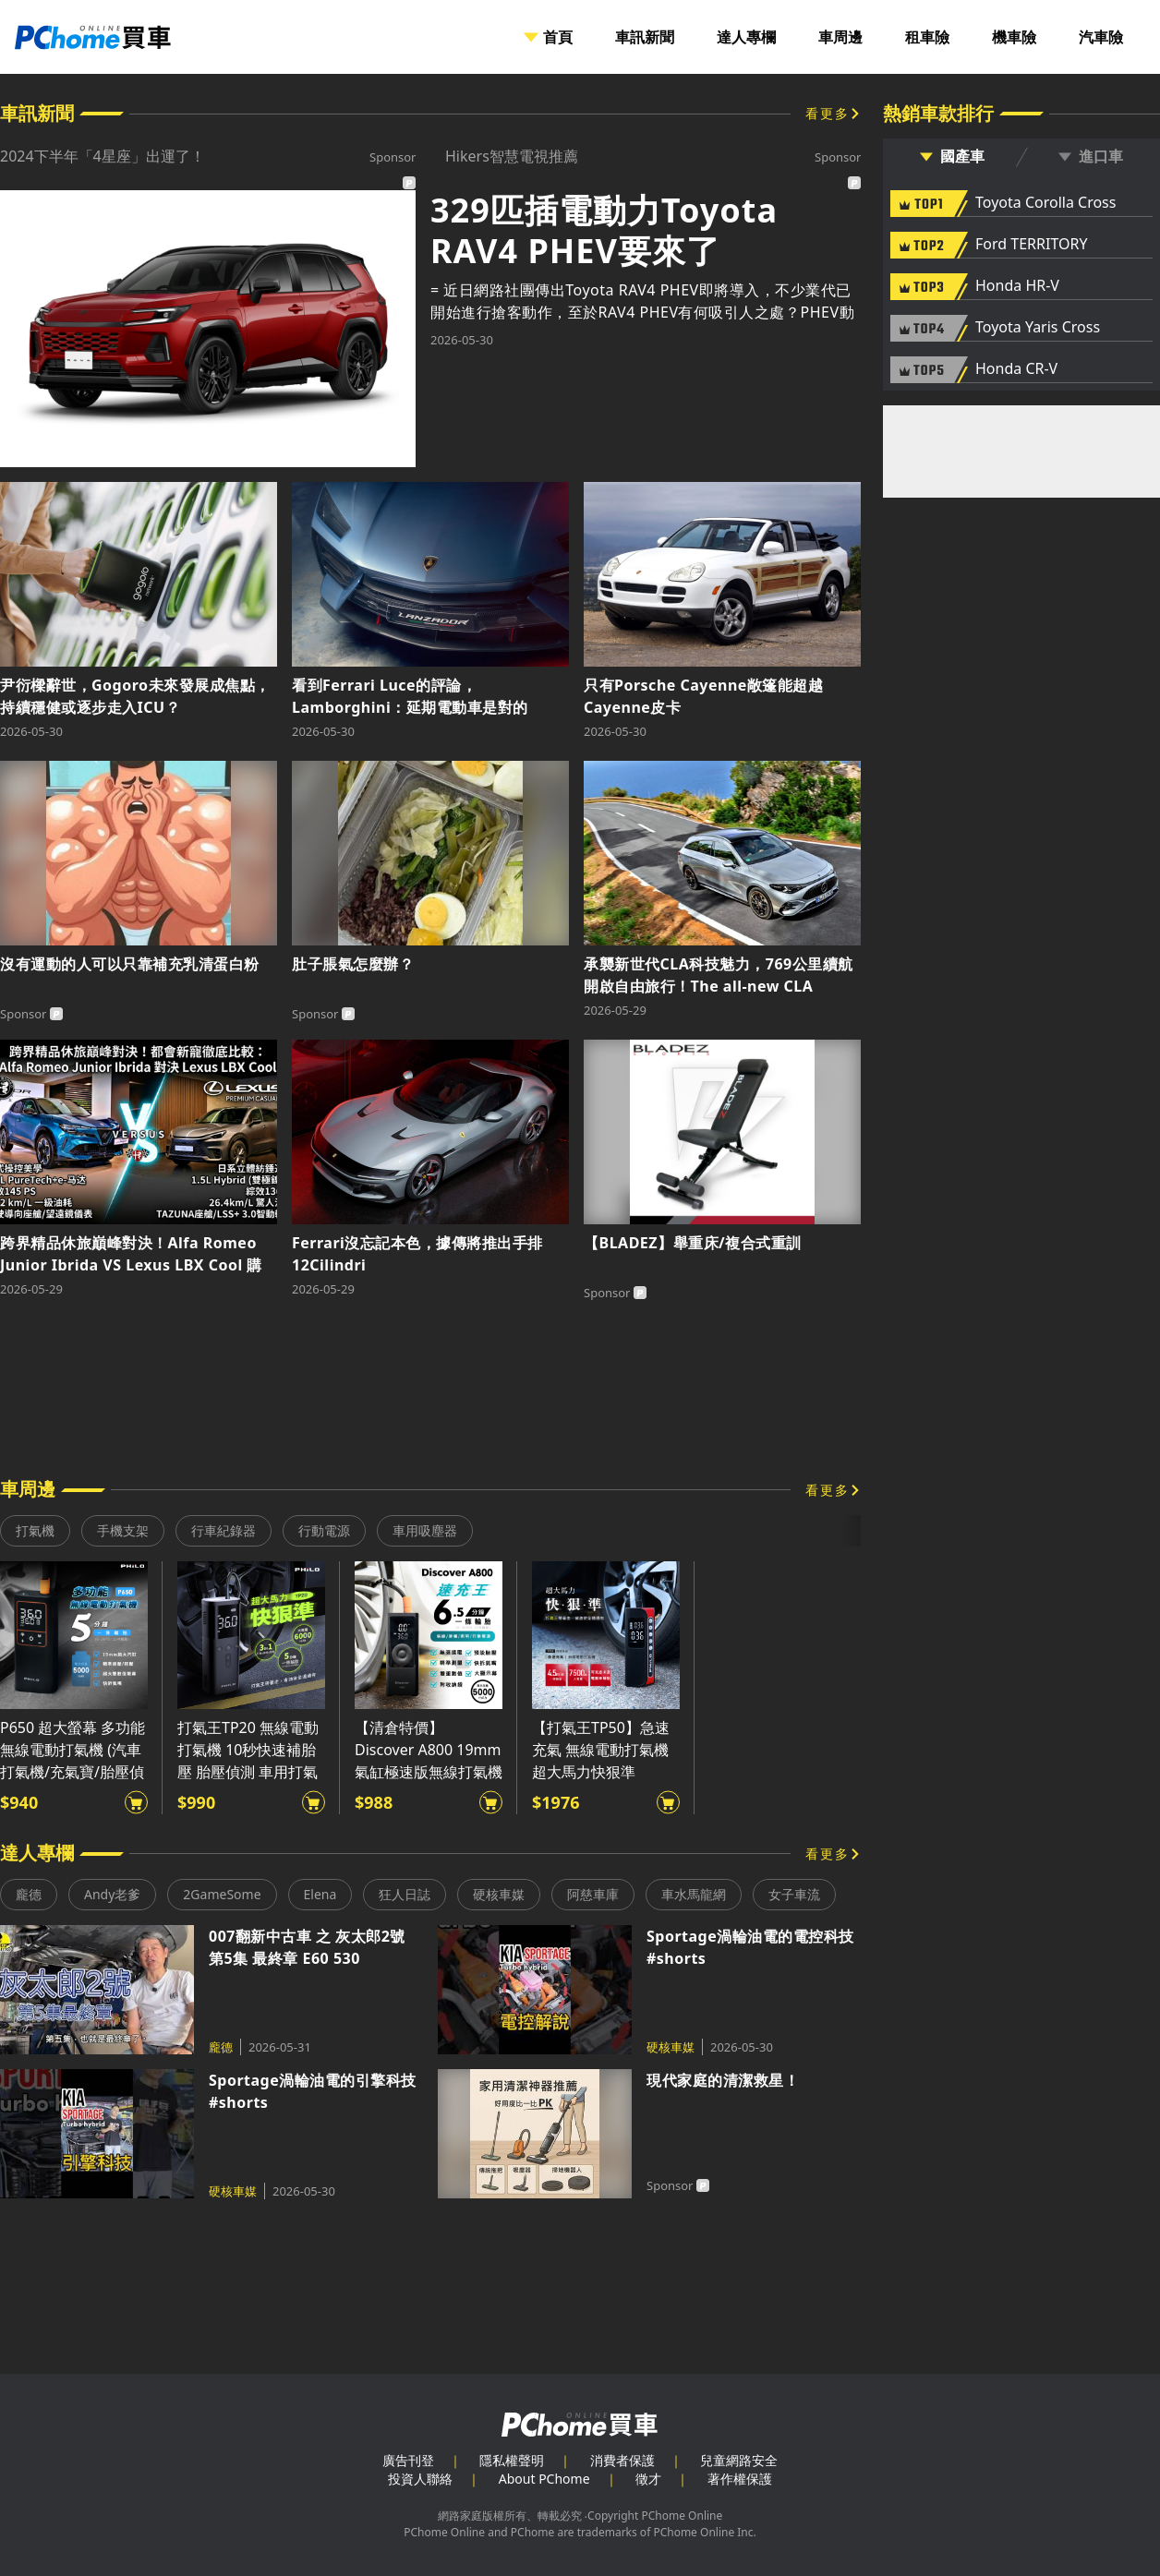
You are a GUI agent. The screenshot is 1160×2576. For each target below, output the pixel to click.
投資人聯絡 (420, 2478)
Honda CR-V (1016, 369)
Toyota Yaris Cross (1037, 328)
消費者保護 (622, 2460)
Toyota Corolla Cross (1045, 203)
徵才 (648, 2478)
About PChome (544, 2478)
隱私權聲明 (511, 2460)
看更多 (827, 113)
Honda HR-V (1017, 286)
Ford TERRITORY (1031, 244)
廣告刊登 (408, 2460)
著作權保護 (739, 2478)
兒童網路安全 (739, 2460)
